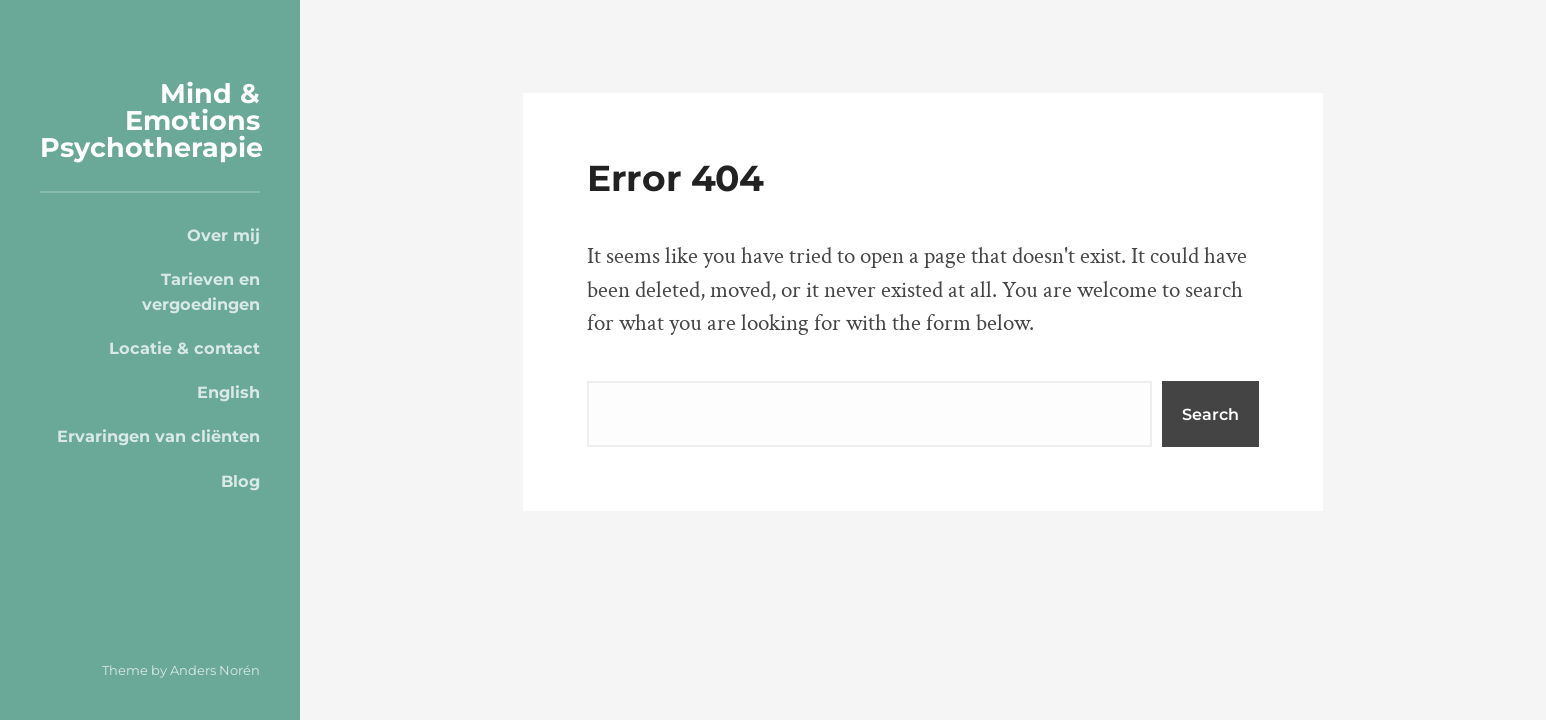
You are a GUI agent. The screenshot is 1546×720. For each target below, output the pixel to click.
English (228, 392)
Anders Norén (215, 670)
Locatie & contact (184, 348)
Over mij (223, 235)
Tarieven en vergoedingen (201, 291)
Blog (240, 481)
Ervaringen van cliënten (158, 436)
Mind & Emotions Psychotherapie (151, 120)
